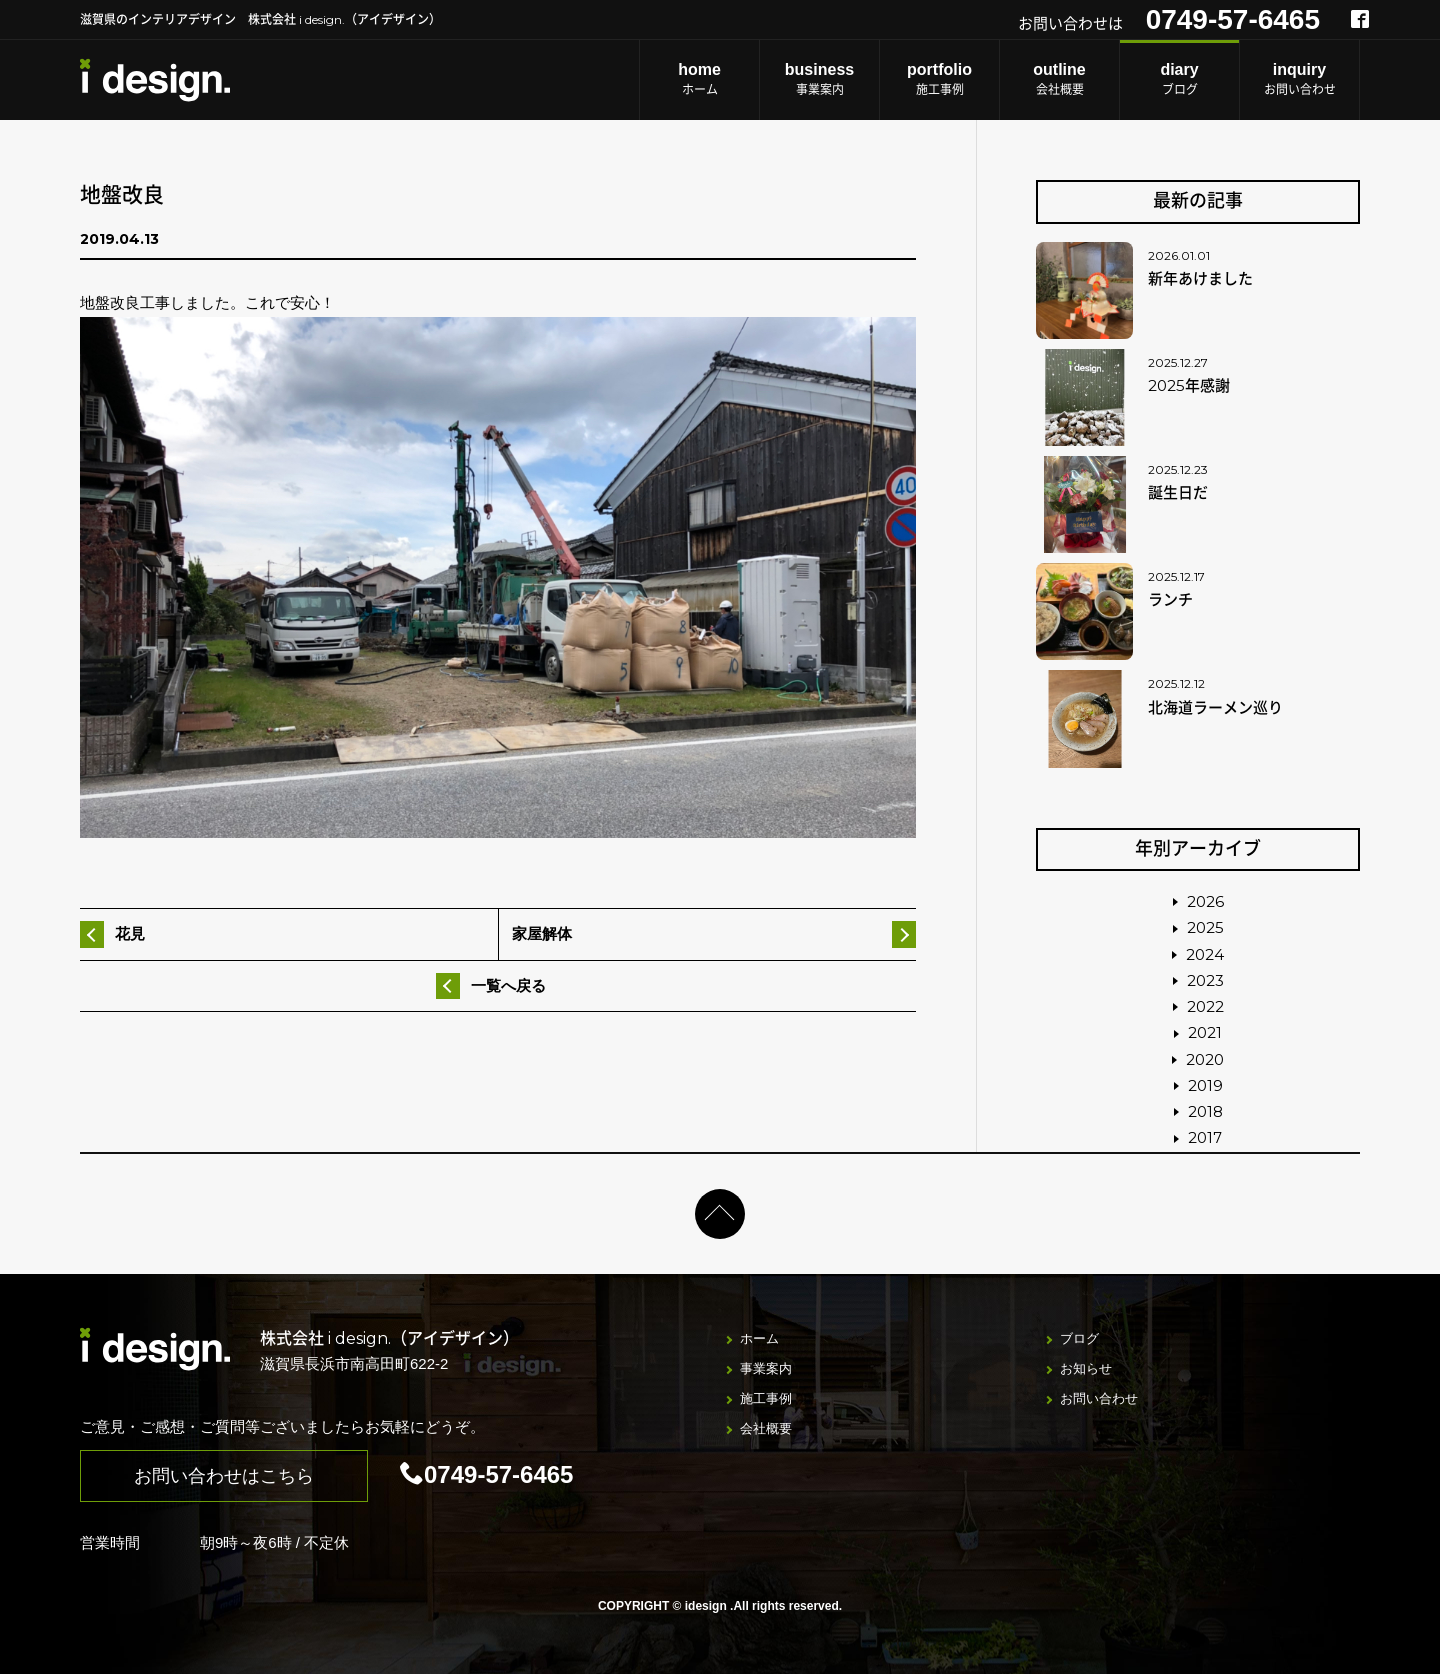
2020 (1205, 1059)
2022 (1205, 1006)
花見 (130, 933)
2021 (1205, 1032)
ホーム (699, 78)
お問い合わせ (1299, 78)
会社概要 (1059, 78)
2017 (1205, 1137)
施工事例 (939, 78)
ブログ (1179, 78)
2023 (1205, 980)
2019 (1205, 1085)
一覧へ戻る (508, 985)
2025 (1205, 927)
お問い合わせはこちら (224, 1476)
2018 (1205, 1111)
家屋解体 (542, 933)
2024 (1205, 954)
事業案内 (819, 78)
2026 (1205, 901)
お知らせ (1086, 1368)
